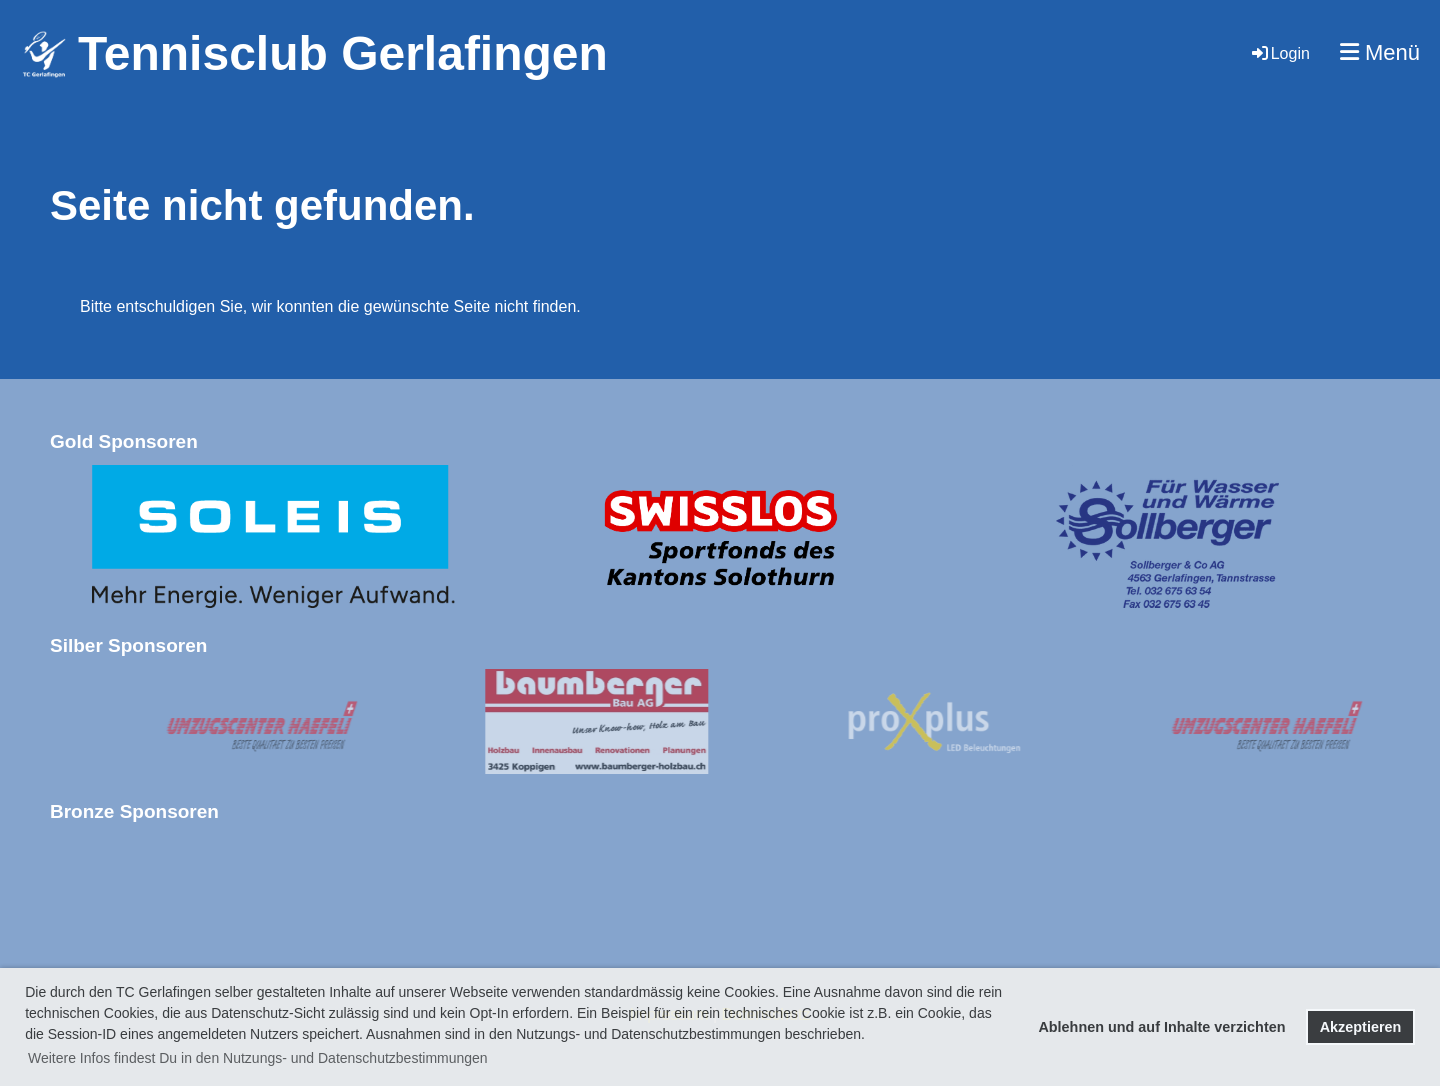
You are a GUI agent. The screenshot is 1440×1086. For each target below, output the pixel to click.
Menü (1380, 52)
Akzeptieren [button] (1361, 1027)
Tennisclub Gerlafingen (343, 53)
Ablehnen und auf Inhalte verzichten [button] (1161, 1027)
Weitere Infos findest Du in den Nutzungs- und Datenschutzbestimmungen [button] (258, 1058)
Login (1279, 53)
